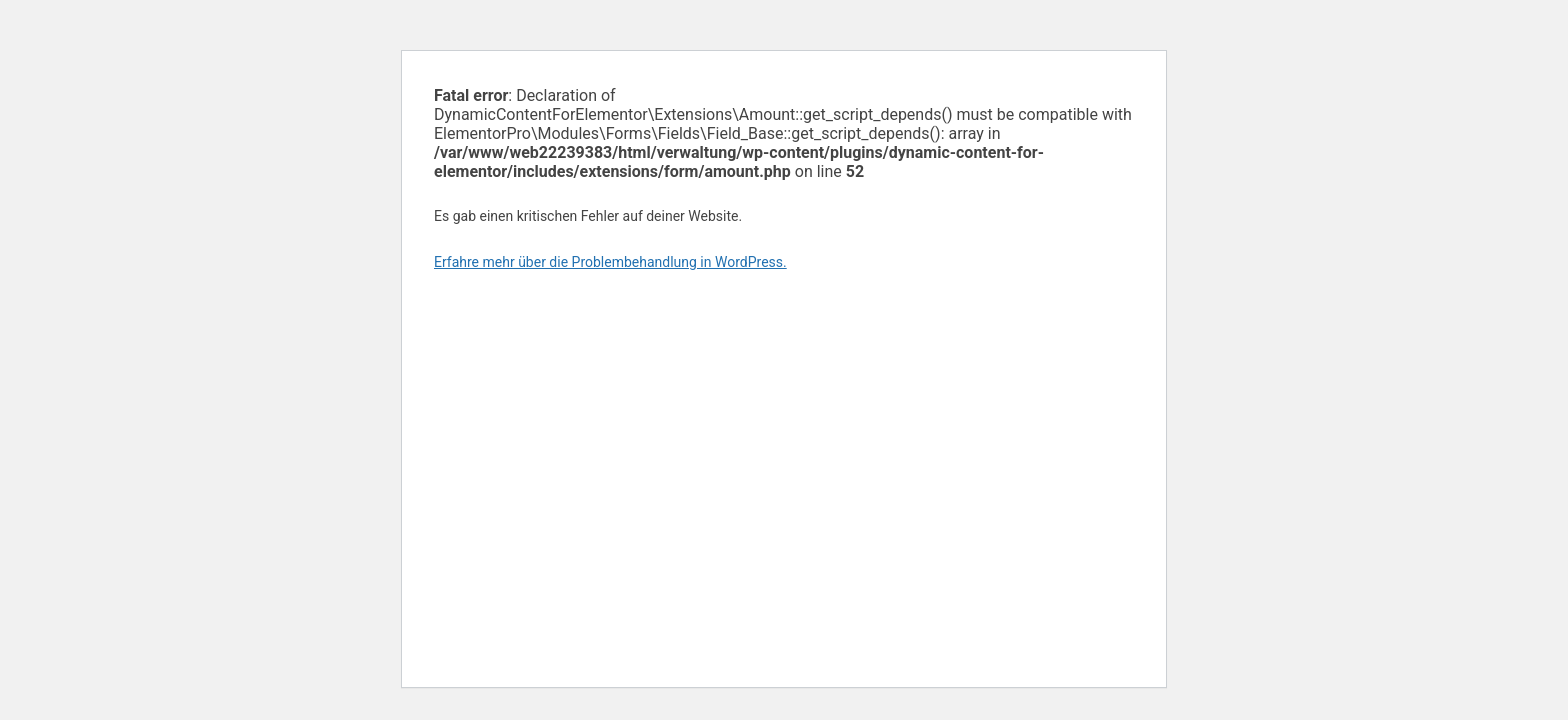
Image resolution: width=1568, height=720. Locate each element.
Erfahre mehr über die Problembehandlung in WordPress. (610, 262)
